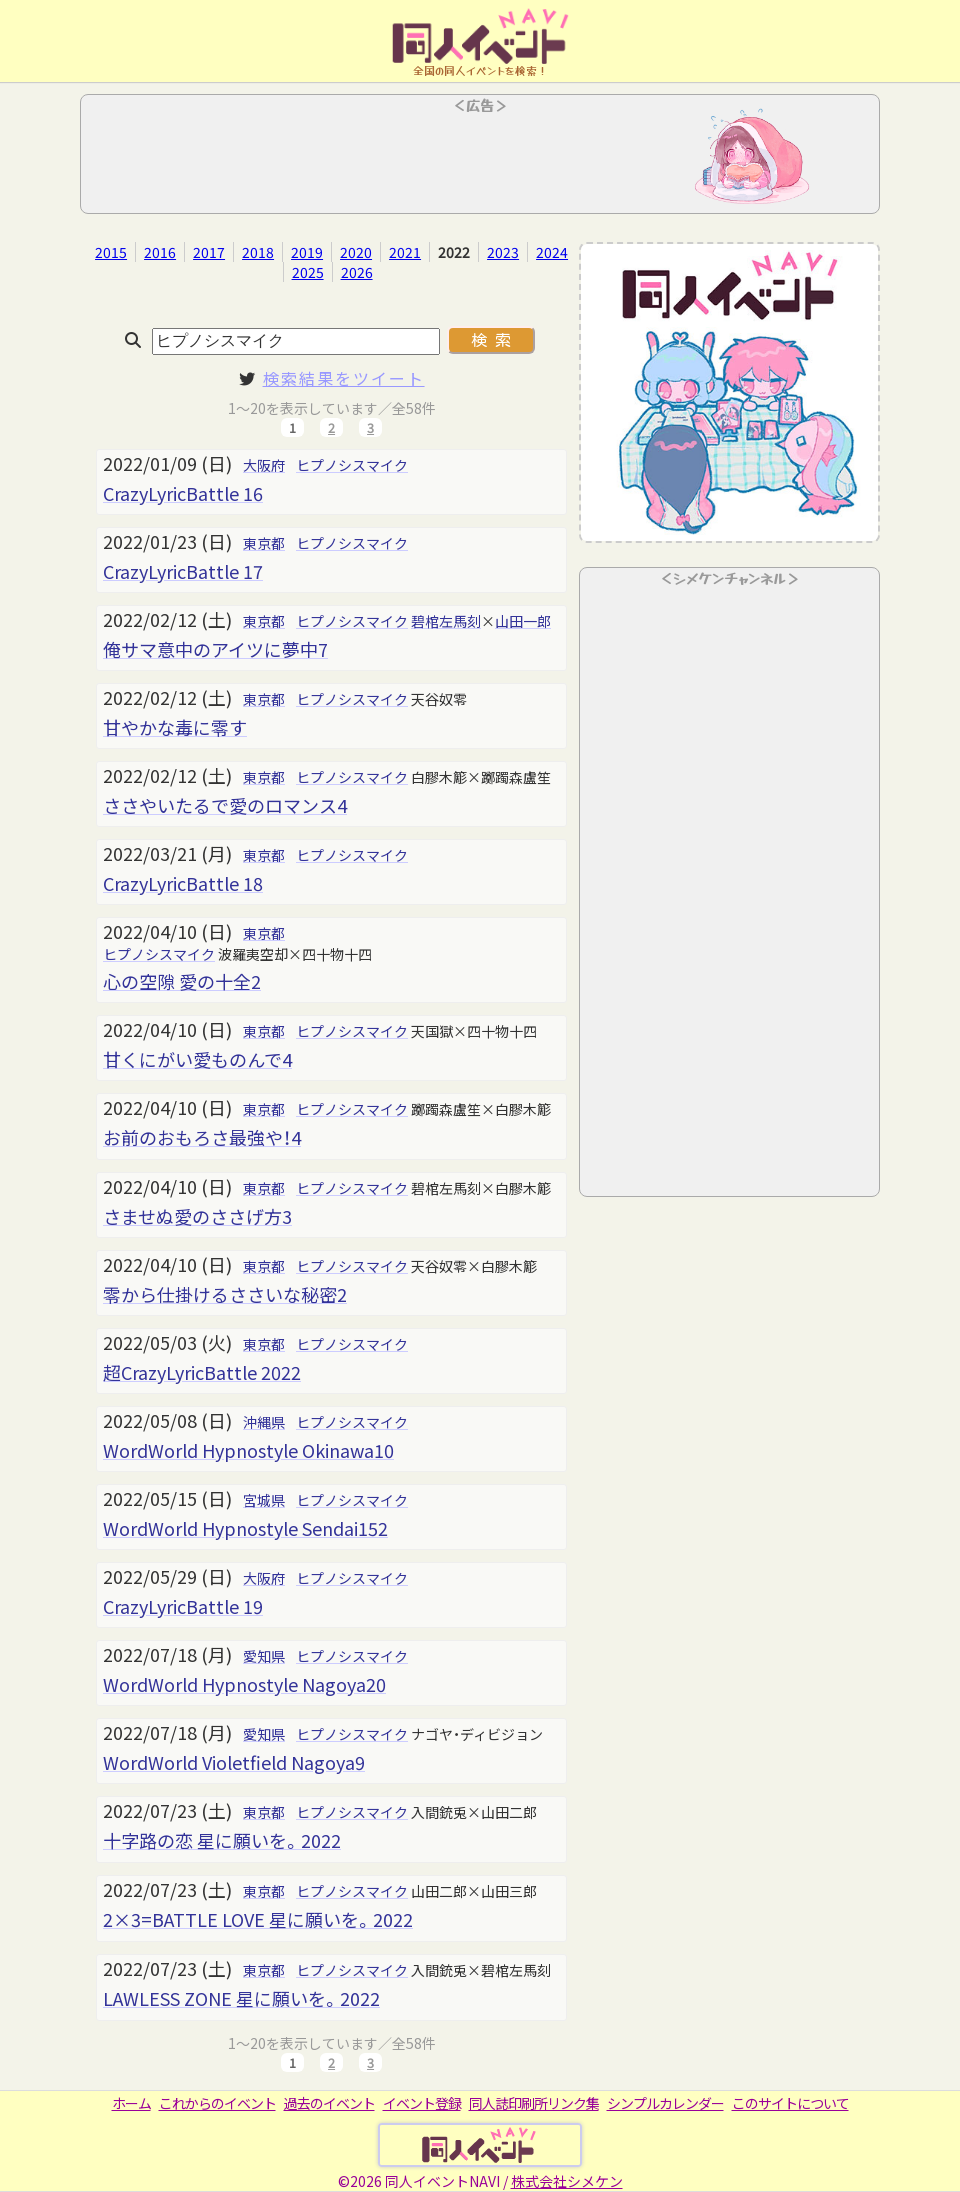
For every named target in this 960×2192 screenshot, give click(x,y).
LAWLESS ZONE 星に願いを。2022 (241, 1998)
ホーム (131, 2103)
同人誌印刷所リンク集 (534, 2103)
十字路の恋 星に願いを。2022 (222, 1840)
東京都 (264, 543)
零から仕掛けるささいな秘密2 (225, 1294)
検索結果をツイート (344, 378)
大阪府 (264, 465)
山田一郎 (523, 621)
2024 (552, 252)
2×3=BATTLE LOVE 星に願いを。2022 (258, 1919)
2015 (111, 252)
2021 (405, 252)
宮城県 (264, 1500)
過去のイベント (329, 2103)
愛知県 (264, 1656)
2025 (308, 272)
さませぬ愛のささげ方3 (197, 1216)
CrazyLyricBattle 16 (183, 493)
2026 (357, 272)
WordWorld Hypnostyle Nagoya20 (244, 1684)
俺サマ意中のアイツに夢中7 (215, 649)
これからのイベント (217, 2103)
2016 (160, 252)
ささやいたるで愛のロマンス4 (225, 805)
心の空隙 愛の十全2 (182, 981)
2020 (356, 252)
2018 (258, 252)
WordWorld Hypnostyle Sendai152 (245, 1528)
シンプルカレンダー (665, 2103)
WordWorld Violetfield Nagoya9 (234, 1762)
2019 (307, 252)
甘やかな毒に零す (175, 727)
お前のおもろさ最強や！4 (202, 1137)
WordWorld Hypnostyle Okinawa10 (248, 1450)
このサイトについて (790, 2103)
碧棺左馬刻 (446, 621)
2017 (209, 252)
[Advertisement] (480, 160)
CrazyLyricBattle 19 (183, 1606)
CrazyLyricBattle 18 (183, 883)
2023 (503, 252)
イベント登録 (422, 2103)
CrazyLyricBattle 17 (183, 571)
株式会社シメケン (567, 2181)
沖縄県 (264, 1422)
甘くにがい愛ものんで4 (197, 1059)
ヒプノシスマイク (352, 465)
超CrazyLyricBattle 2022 (202, 1372)
